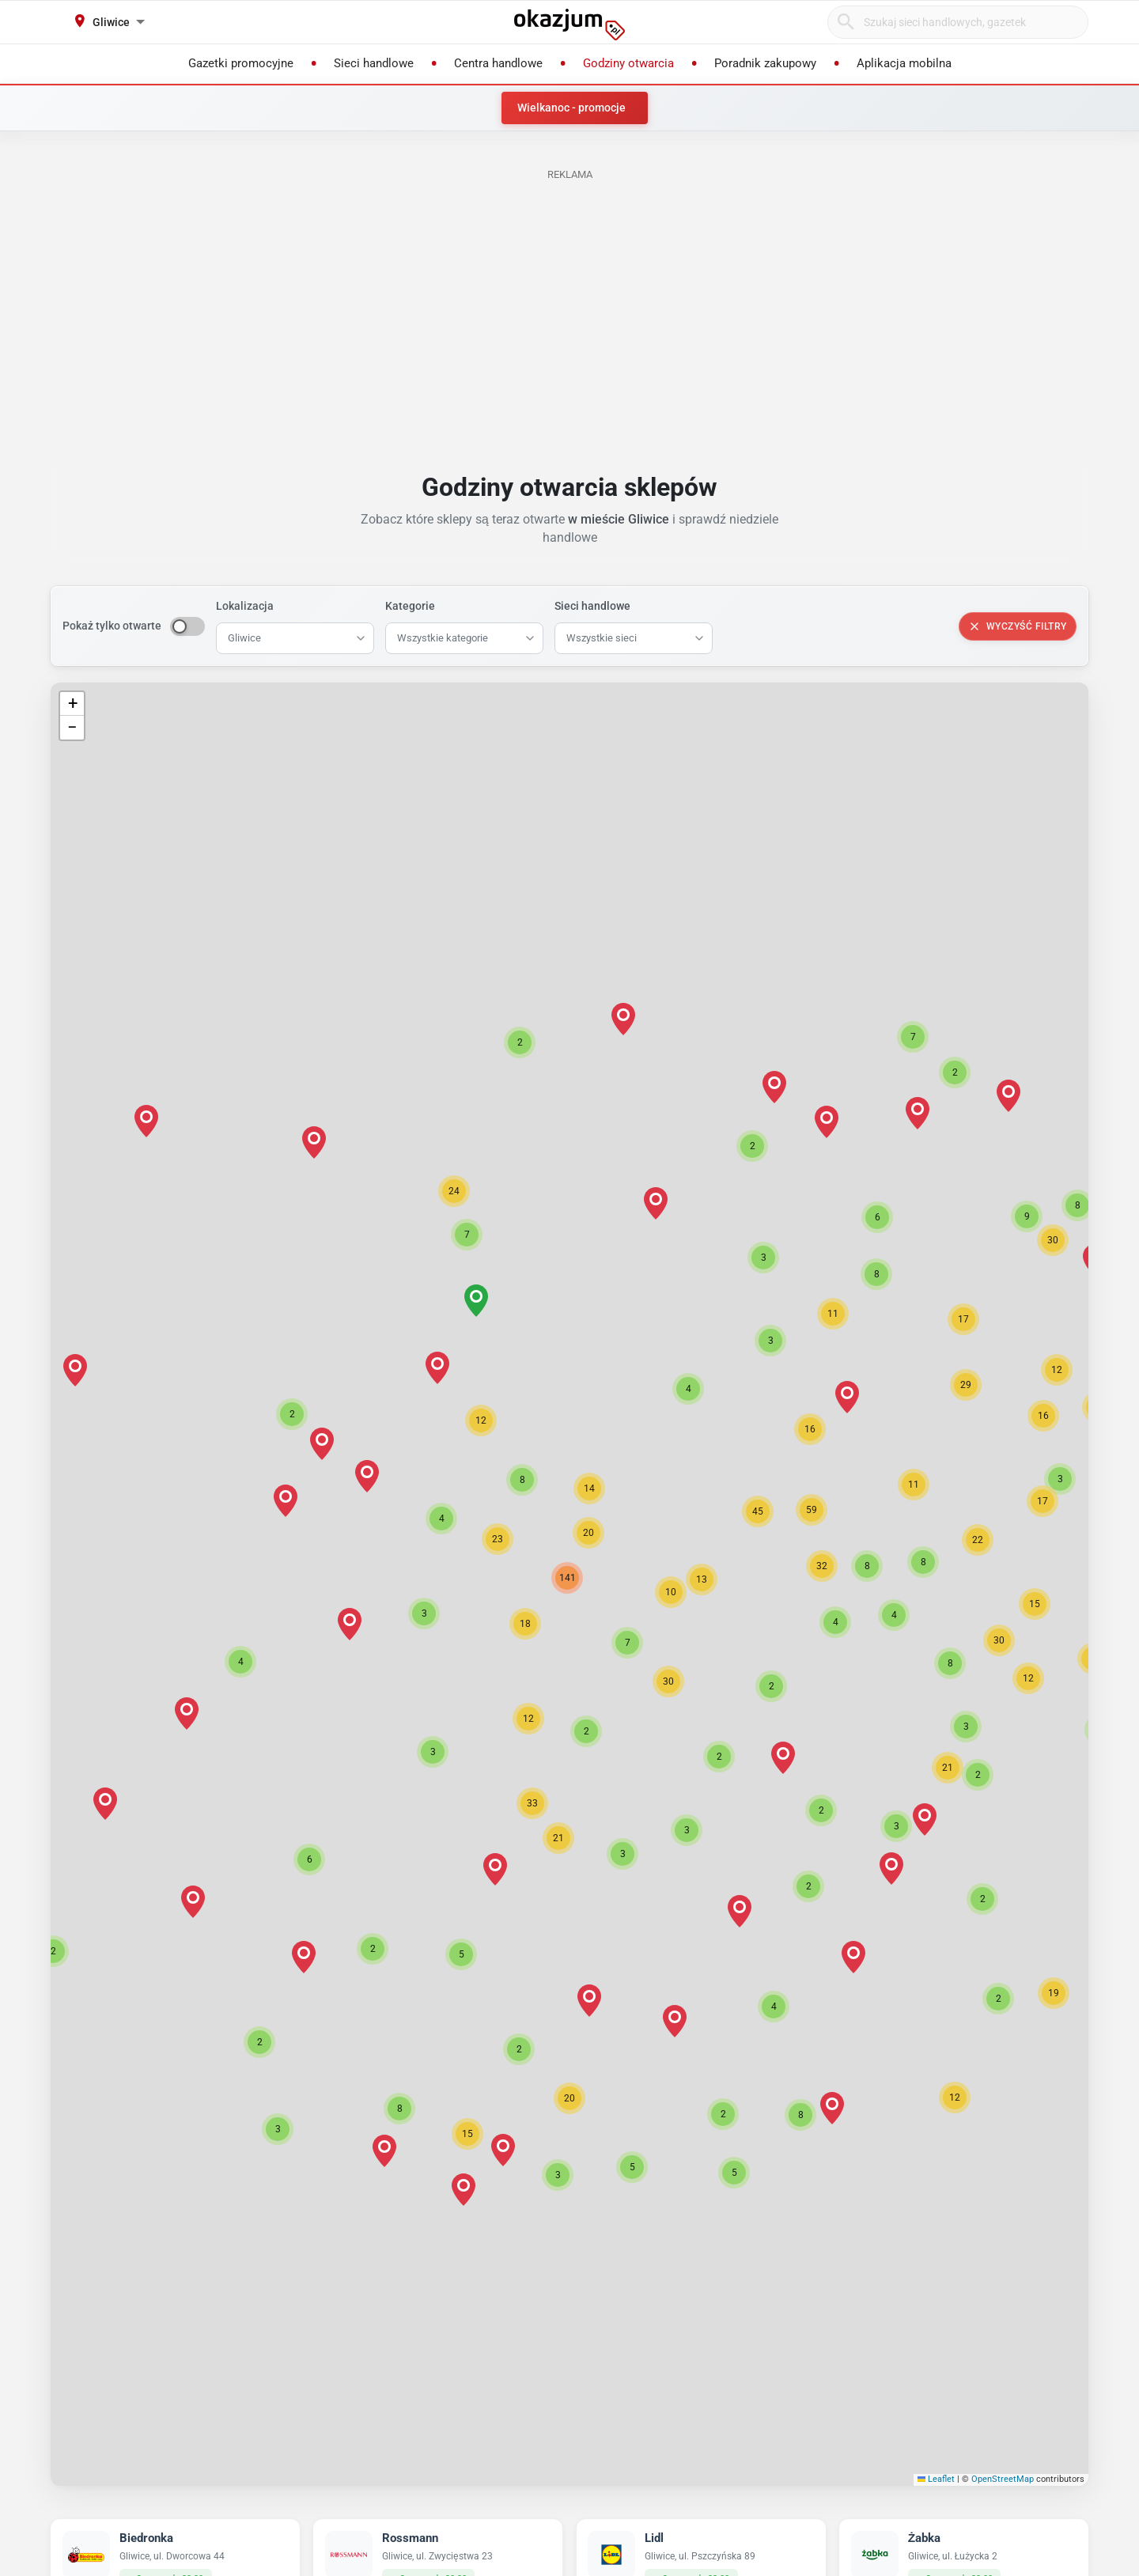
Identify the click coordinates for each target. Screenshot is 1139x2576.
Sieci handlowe (592, 606)
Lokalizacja (245, 606)
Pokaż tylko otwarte (111, 625)
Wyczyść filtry (1017, 626)
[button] (525, 1624)
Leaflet (936, 2479)
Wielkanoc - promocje (571, 107)
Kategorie (410, 606)
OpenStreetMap (1002, 2479)
